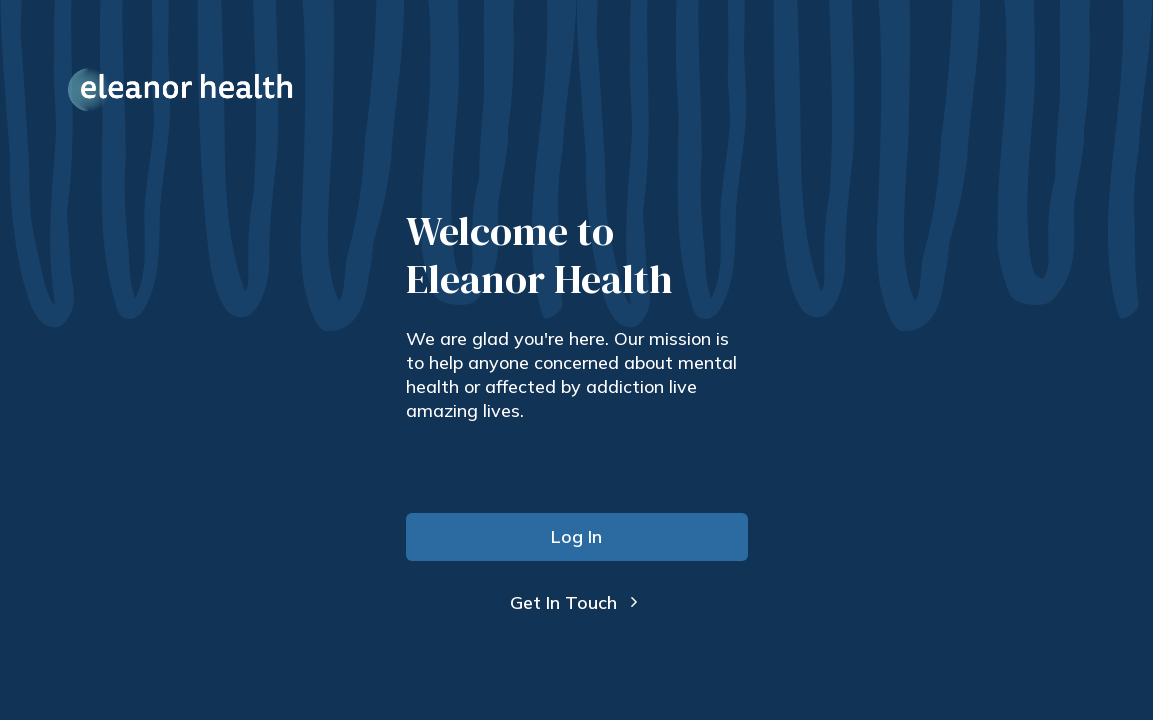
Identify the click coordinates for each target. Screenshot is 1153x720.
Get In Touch (576, 602)
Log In (576, 536)
